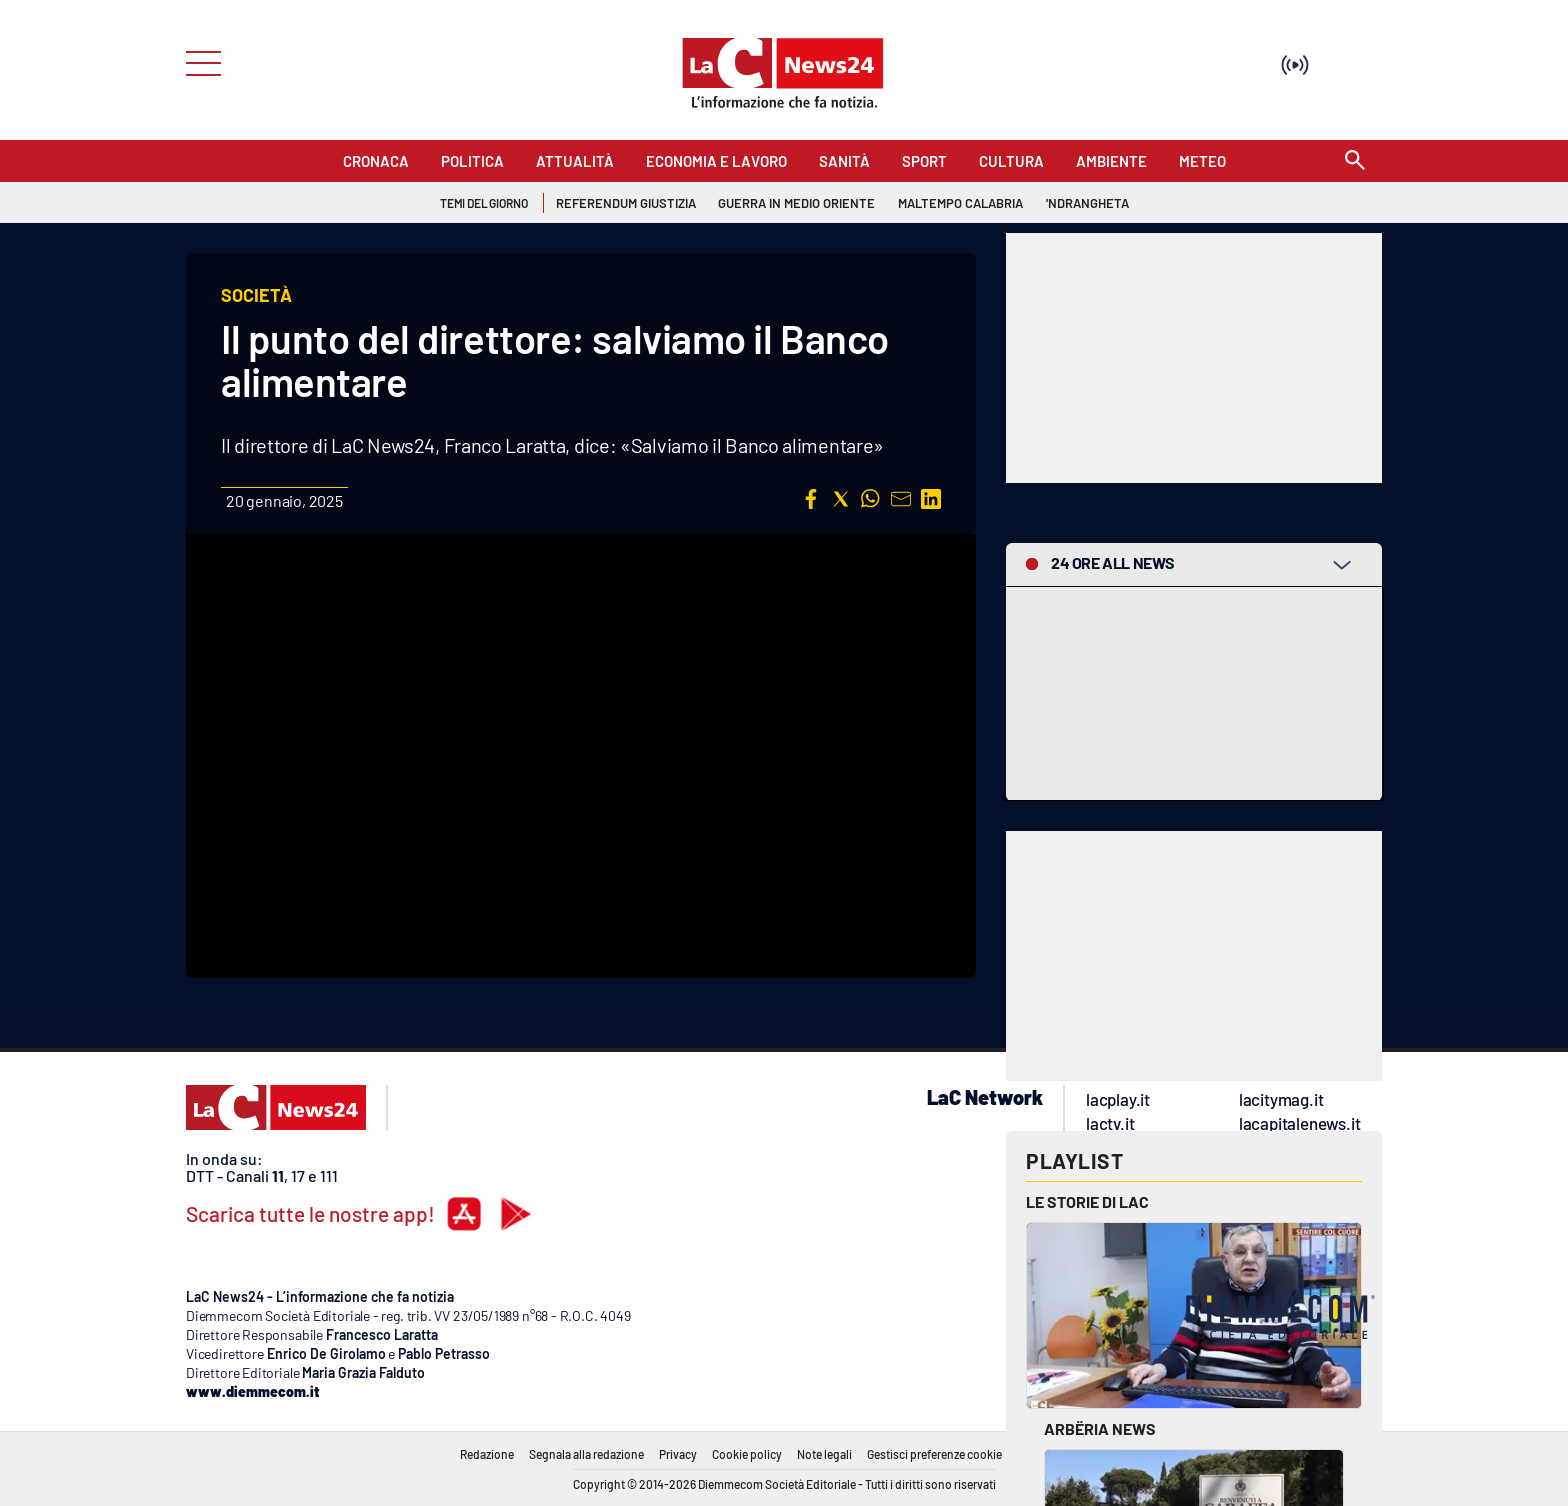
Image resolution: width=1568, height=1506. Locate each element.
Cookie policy (747, 1454)
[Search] (1355, 161)
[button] (811, 499)
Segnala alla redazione (586, 1454)
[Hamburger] (197, 61)
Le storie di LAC (1087, 1201)
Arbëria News (1100, 1428)
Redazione (487, 1454)
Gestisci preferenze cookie (934, 1454)
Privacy (678, 1454)
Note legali (824, 1454)
